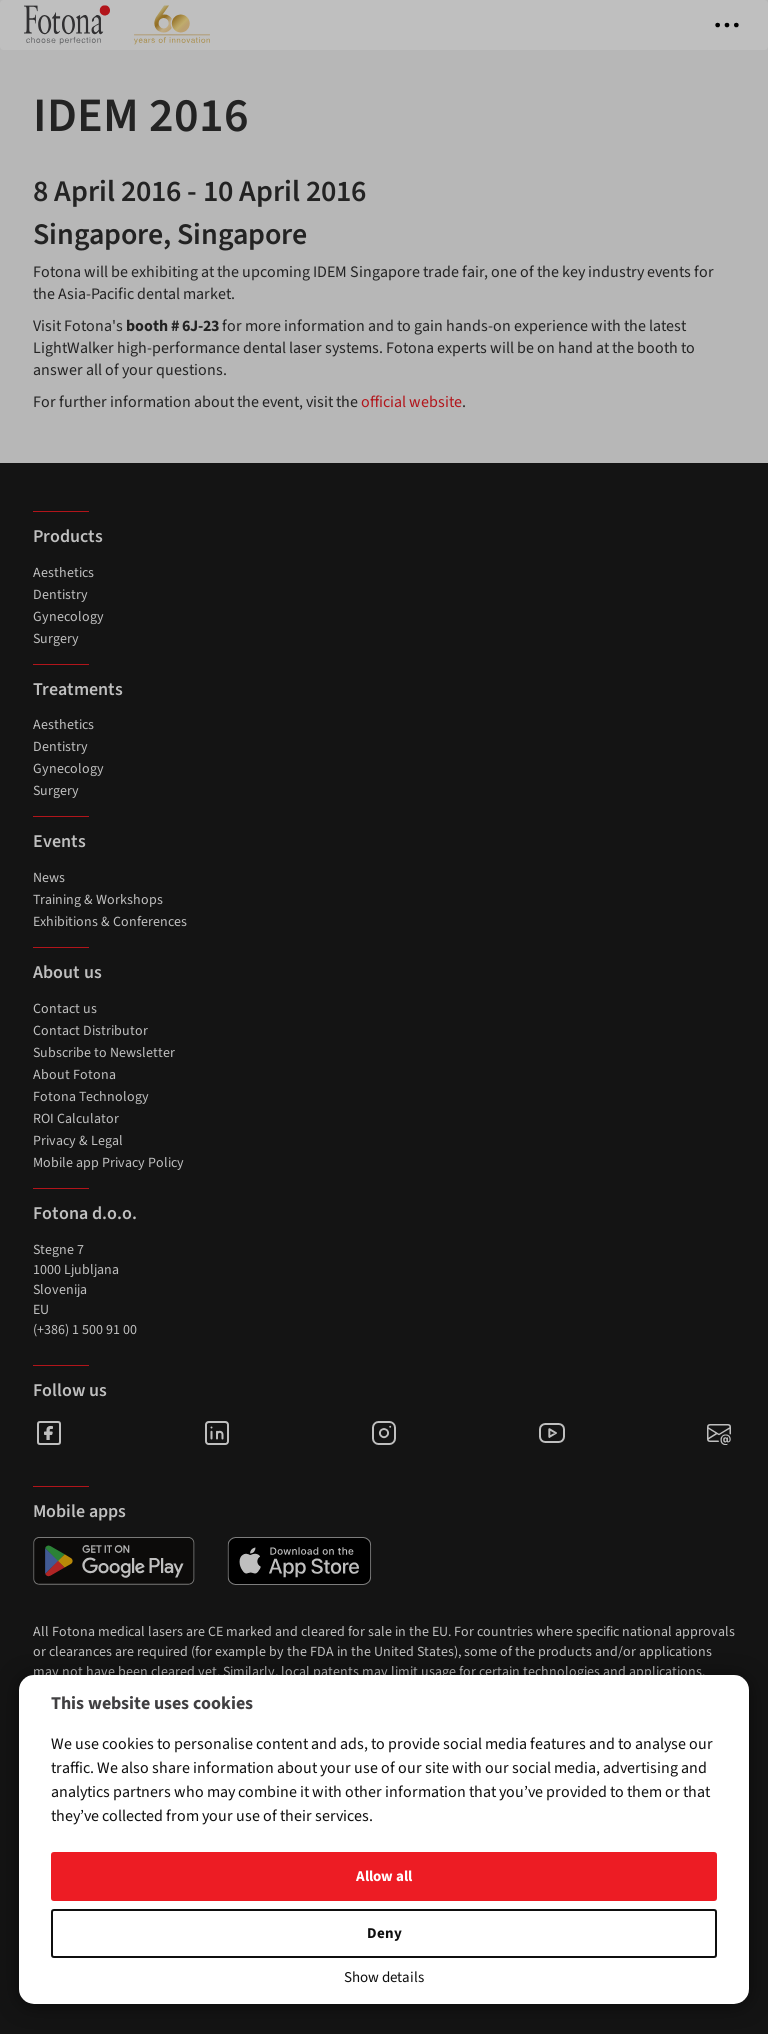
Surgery (56, 639)
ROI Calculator (76, 1119)
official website (411, 402)
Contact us (65, 1009)
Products (68, 536)
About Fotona (74, 1075)
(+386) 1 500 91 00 (85, 1330)
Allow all (384, 1876)
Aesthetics (63, 573)
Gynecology (68, 617)
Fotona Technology (91, 1097)
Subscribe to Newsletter (104, 1053)
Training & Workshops (98, 900)
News (49, 878)
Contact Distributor (90, 1031)
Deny (384, 1933)
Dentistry (60, 595)
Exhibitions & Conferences (110, 922)
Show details (384, 1977)
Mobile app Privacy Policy (108, 1163)
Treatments (78, 689)
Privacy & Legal (78, 1141)
